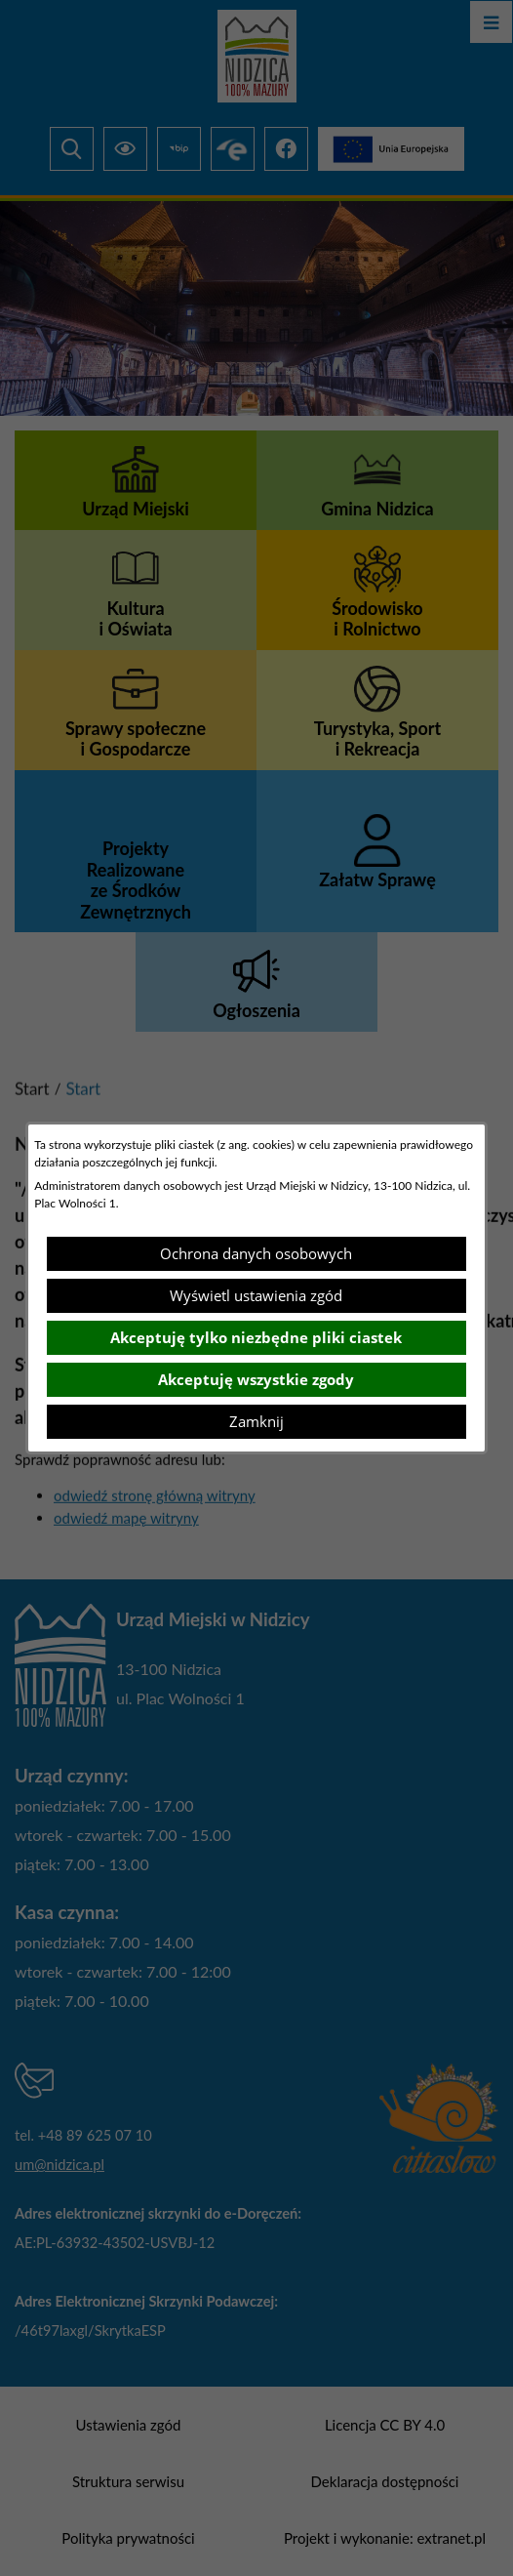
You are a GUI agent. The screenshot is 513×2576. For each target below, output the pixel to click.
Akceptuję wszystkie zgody (256, 1379)
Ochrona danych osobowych (256, 1253)
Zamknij (256, 1421)
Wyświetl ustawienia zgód (256, 1295)
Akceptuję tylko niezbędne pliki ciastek (256, 1337)
